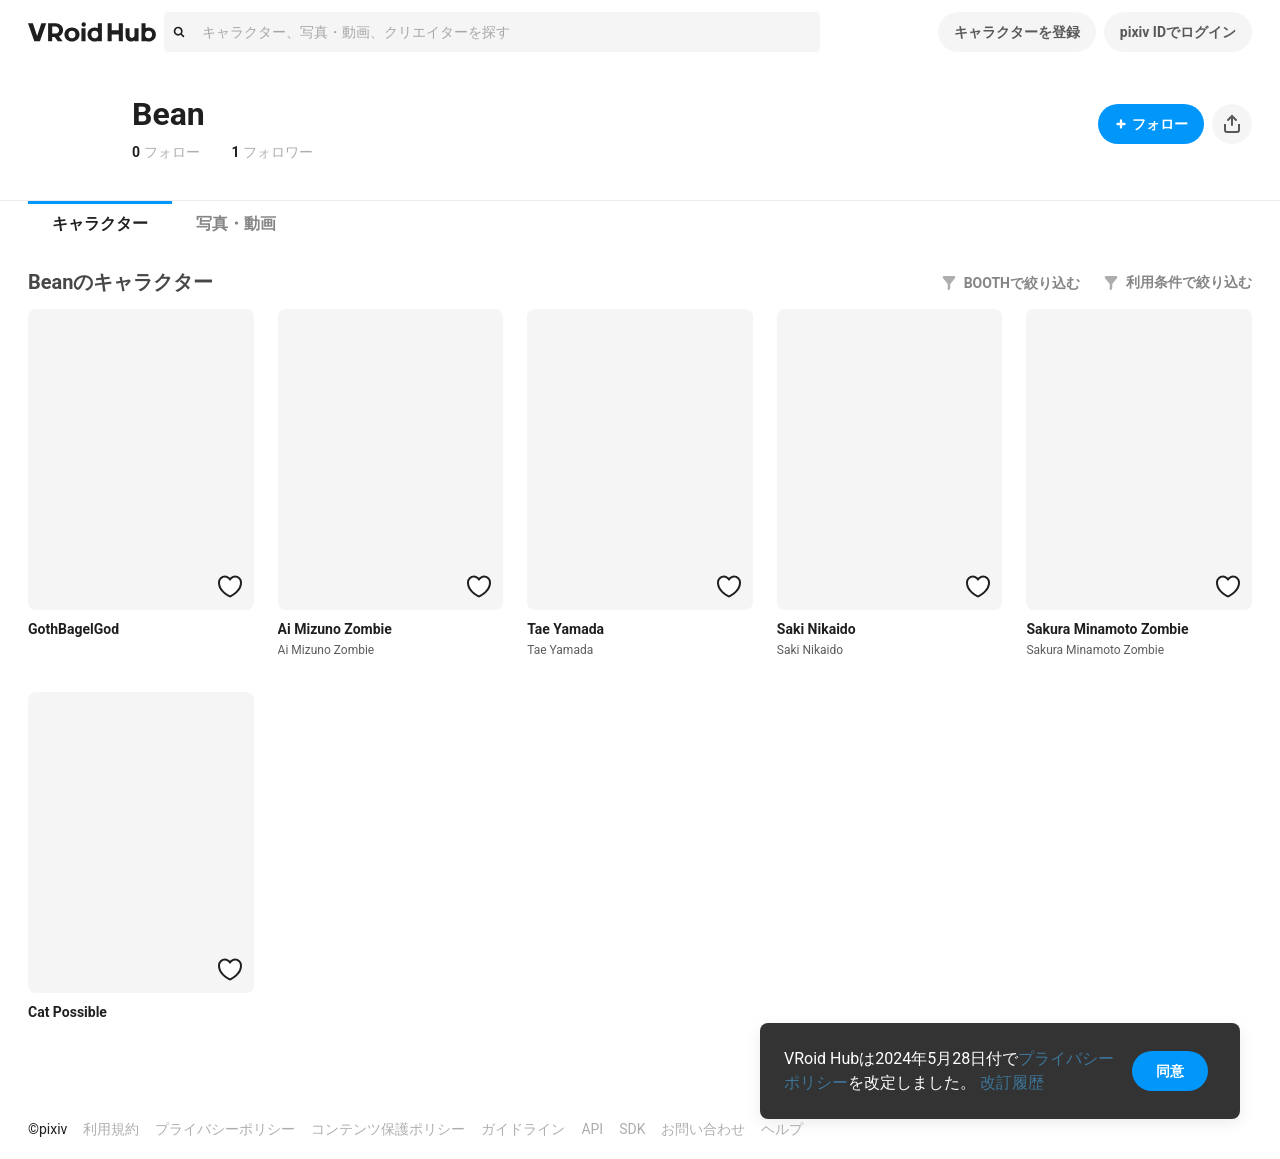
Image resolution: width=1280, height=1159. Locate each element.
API (592, 1129)
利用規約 (111, 1129)
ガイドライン (523, 1129)
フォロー (1151, 124)
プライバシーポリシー (225, 1129)
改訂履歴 (1012, 1082)
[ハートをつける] (230, 586)
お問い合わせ (703, 1129)
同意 (1170, 1071)
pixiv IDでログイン (1178, 32)
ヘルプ (782, 1129)
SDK (632, 1129)
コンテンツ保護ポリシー (388, 1129)
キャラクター (100, 223)
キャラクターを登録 (1017, 32)
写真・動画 (236, 223)
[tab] (100, 224)
